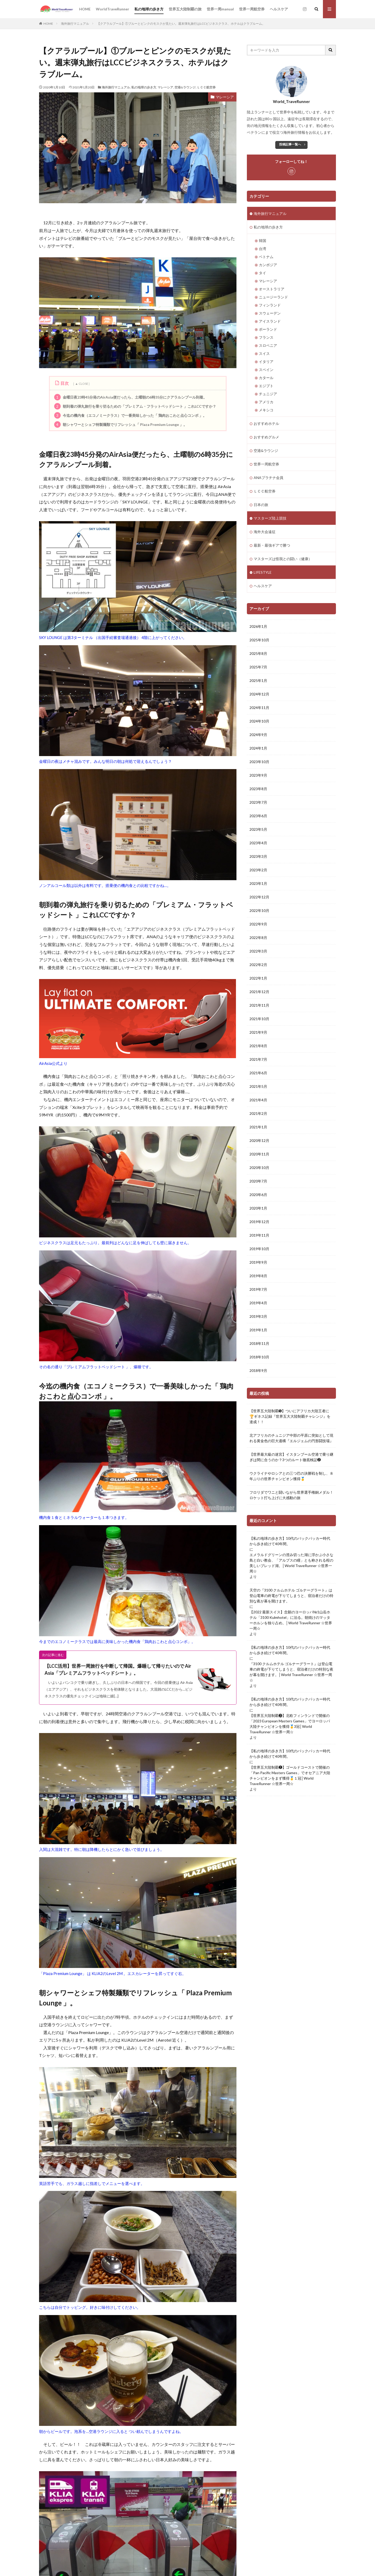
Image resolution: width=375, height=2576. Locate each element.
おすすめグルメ (266, 437)
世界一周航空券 (252, 9)
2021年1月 (258, 1127)
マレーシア (165, 87)
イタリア (266, 361)
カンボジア (268, 265)
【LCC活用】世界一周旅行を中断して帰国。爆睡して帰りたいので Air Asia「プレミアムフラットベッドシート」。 (118, 1669)
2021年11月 (259, 1005)
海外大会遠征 (265, 531)
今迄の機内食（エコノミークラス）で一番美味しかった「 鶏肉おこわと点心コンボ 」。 (130, 415)
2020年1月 (258, 1208)
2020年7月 (258, 1181)
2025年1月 (258, 680)
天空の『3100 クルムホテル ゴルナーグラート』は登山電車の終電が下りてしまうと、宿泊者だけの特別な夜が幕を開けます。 (291, 1595)
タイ (262, 273)
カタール (266, 377)
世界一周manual (220, 9)
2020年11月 (259, 1154)
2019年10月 (259, 1249)
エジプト (266, 385)
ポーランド (268, 329)
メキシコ (266, 410)
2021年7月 (258, 1059)
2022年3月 (258, 951)
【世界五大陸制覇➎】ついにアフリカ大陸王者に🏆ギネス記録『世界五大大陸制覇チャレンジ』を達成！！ (289, 1416)
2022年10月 (259, 910)
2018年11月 (259, 1343)
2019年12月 (259, 1221)
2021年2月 (258, 1113)
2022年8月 (258, 937)
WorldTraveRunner (112, 9)
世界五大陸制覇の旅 (185, 9)
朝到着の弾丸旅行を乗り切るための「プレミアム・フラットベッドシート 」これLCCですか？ (135, 406)
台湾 (262, 248)
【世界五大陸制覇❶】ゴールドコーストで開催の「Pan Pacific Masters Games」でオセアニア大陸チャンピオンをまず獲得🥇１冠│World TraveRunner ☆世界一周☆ (289, 1775)
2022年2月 (258, 964)
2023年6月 (258, 816)
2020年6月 (258, 1194)
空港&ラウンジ (185, 87)
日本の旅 (261, 504)
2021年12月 (259, 991)
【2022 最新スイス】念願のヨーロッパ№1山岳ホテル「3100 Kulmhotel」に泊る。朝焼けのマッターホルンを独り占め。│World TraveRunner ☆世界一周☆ (290, 1620)
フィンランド (270, 305)
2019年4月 (258, 1303)
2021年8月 (258, 1046)
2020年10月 (259, 1167)
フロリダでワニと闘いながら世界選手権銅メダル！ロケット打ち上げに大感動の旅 (291, 1495)
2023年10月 (259, 761)
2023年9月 (258, 775)
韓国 (262, 240)
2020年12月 (259, 1140)
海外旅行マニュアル (75, 23)
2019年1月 (258, 1330)
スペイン (266, 369)
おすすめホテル (266, 423)
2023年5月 (258, 829)
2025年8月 (258, 653)
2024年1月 (258, 748)
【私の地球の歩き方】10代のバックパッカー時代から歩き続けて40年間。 (289, 1541)
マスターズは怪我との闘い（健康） (283, 559)
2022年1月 (258, 978)
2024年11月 (259, 707)
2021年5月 (258, 1086)
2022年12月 (259, 897)
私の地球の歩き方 (149, 9)
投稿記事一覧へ (290, 144)
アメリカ (266, 402)
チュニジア (268, 394)
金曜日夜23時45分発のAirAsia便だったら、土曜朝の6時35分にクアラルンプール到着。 (130, 397)
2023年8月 (258, 789)
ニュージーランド (273, 297)
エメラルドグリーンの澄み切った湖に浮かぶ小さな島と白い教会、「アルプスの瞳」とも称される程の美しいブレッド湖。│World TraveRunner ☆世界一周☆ (291, 1562)
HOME (85, 9)
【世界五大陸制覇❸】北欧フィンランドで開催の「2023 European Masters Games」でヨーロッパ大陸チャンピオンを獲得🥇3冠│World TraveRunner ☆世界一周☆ (289, 1723)
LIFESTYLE (263, 572)
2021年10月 (259, 1019)
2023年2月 (258, 870)
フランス (266, 337)
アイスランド (270, 321)
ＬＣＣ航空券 (206, 87)
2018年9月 (258, 1370)
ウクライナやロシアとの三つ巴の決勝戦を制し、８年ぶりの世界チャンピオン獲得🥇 (291, 1476)
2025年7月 (258, 667)
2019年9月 (258, 1262)
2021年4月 (258, 1100)
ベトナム (266, 256)
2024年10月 (259, 721)
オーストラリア (271, 289)
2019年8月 (258, 1276)
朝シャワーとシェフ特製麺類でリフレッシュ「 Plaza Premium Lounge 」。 (120, 424)
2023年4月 (258, 843)
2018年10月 (259, 1357)
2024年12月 (259, 694)
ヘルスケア (279, 9)
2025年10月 (259, 640)
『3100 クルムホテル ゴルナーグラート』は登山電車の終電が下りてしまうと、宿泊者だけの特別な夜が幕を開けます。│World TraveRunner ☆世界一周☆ (291, 1671)
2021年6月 (258, 1073)
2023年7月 (258, 802)
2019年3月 (258, 1316)
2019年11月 (259, 1235)
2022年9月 (258, 924)
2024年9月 (258, 734)
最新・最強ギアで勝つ (272, 545)
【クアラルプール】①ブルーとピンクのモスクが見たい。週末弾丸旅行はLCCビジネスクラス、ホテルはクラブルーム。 (181, 23)
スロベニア (268, 345)
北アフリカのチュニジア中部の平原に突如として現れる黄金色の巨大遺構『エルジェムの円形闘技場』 (291, 1438)
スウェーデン (270, 313)
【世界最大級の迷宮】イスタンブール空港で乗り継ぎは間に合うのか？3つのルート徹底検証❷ (291, 1457)
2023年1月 (258, 883)
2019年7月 (258, 1289)
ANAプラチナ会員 (268, 477)
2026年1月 (258, 626)
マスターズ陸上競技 (270, 518)
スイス (264, 353)
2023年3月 (258, 856)
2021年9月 (258, 1032)
